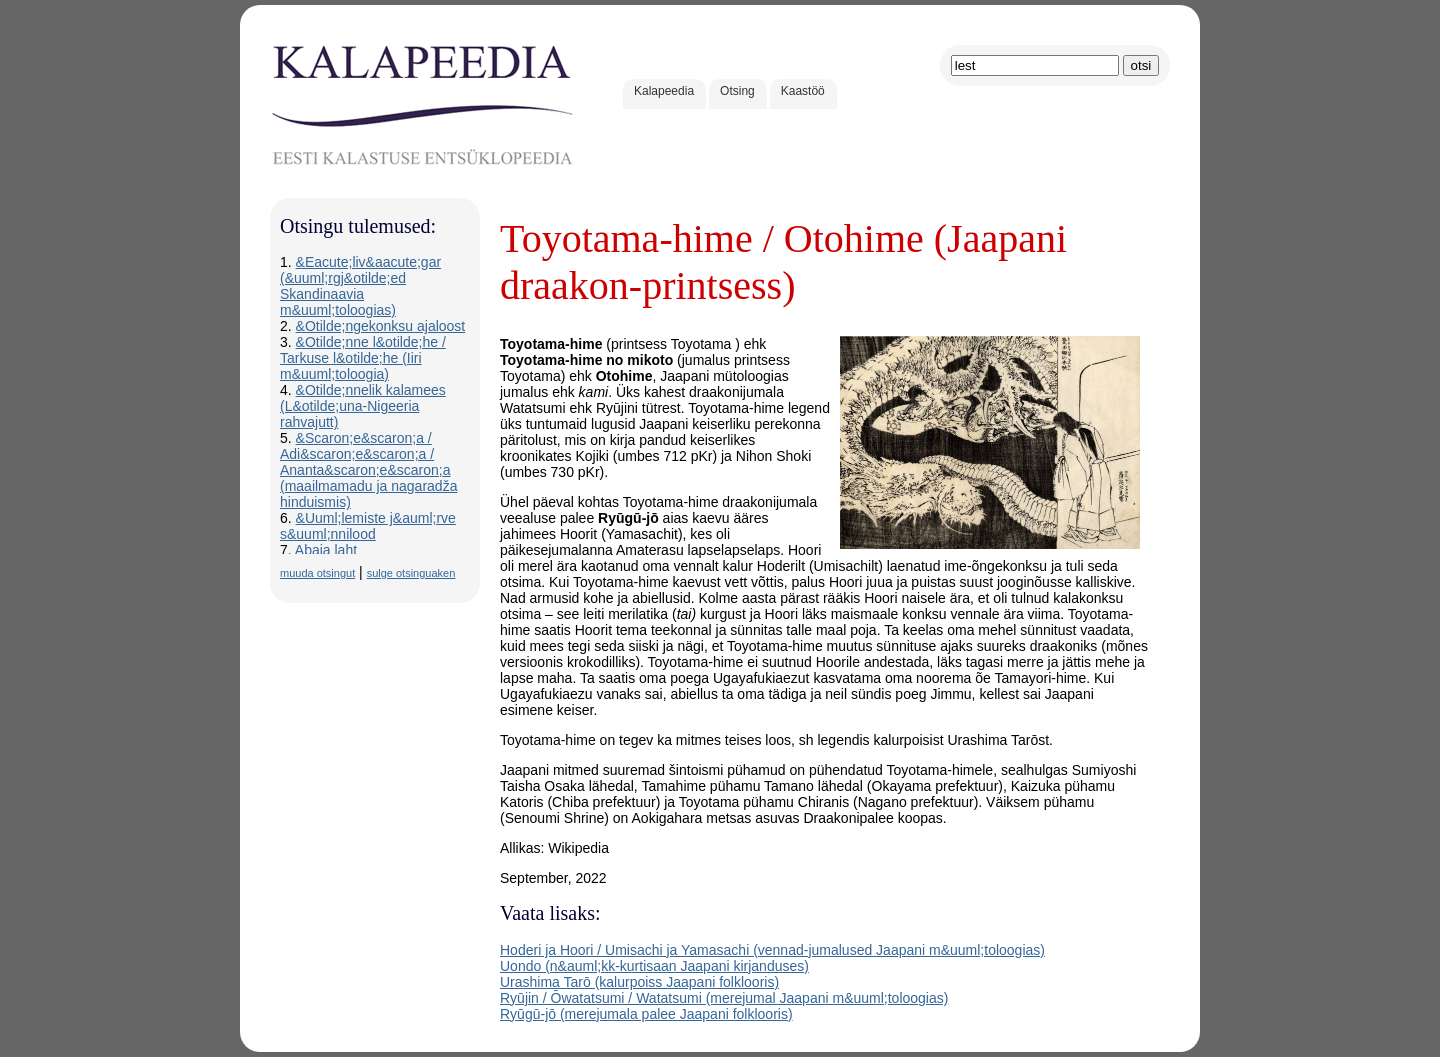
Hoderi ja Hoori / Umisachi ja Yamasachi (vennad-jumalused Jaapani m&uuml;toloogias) (772, 950)
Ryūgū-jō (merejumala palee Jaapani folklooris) (646, 1014)
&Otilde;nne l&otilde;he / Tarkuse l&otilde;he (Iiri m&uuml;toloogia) (363, 358)
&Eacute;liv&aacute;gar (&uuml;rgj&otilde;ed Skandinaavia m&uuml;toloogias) (360, 286)
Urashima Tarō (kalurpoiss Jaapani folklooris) (639, 982)
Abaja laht (326, 550)
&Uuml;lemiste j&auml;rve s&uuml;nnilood (368, 526)
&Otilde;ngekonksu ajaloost (381, 326)
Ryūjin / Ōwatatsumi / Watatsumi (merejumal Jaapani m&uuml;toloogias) (724, 998)
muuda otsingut (317, 573)
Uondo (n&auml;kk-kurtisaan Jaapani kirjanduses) (654, 966)
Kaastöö (803, 91)
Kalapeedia (664, 91)
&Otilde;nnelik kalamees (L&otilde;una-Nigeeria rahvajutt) (363, 406)
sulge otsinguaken (411, 573)
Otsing (737, 91)
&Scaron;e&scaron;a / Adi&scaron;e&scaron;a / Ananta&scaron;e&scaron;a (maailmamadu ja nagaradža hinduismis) (368, 470)
